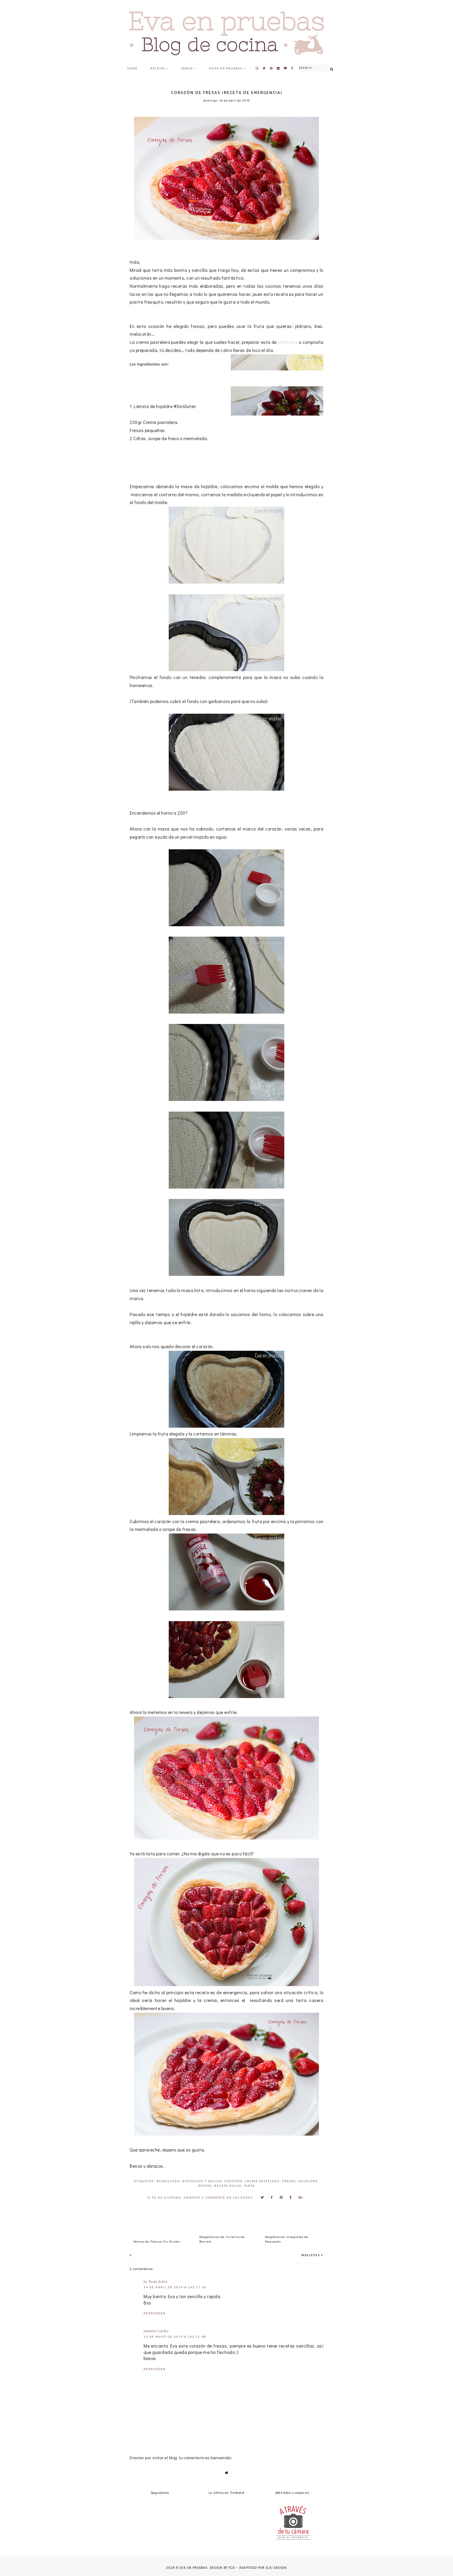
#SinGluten (168, 2181)
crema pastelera (262, 2181)
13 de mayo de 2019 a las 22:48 (175, 2336)
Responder (155, 2313)
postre (205, 2185)
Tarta (249, 2185)
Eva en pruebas (194, 2568)
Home (132, 68)
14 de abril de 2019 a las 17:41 (175, 2287)
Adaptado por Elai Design (263, 2568)
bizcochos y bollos (202, 2181)
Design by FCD (222, 2568)
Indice (187, 68)
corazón (233, 2181)
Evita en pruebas (225, 68)
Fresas (289, 2181)
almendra (288, 342)
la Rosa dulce (156, 2281)
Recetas (157, 68)
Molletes (311, 2255)
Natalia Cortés (156, 2330)
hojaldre (308, 2181)
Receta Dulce (228, 2185)
